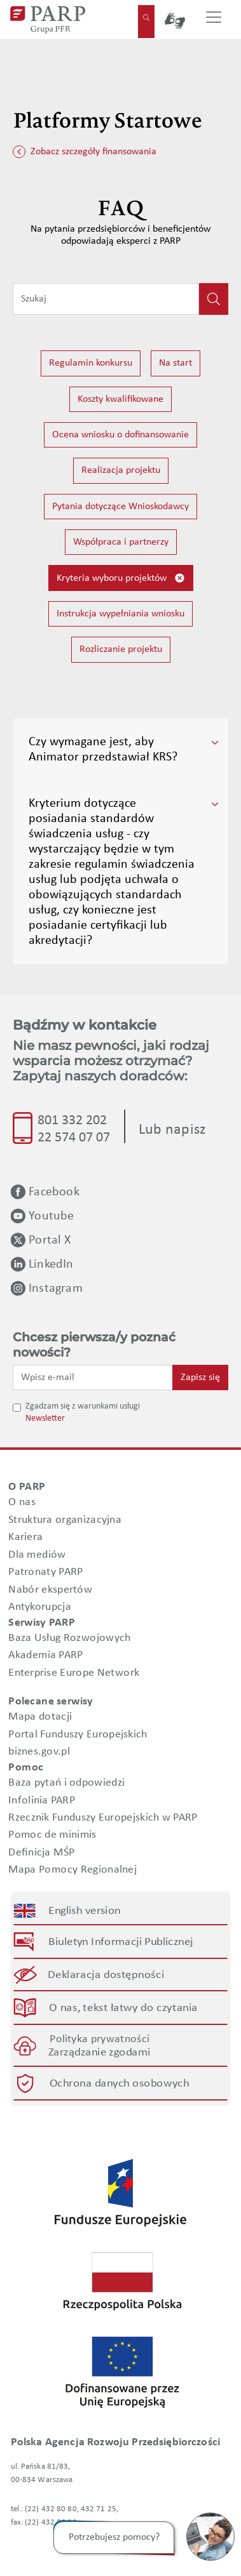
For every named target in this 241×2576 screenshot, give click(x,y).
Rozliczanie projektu (120, 649)
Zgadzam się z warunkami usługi (82, 1406)
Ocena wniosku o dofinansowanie (120, 435)
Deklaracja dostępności (106, 1975)
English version (85, 1911)
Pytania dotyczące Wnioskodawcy (120, 506)
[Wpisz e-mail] (93, 1377)
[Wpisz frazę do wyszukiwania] (106, 299)
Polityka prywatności (99, 2039)
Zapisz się (200, 1377)
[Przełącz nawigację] (213, 19)
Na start (175, 363)
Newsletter (45, 1418)
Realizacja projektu (120, 470)
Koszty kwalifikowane (120, 399)
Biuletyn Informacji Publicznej (121, 1942)
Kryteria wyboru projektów (121, 578)
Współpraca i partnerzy (121, 542)
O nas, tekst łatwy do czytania (123, 2008)
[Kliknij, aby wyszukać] (213, 299)
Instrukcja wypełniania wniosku (120, 614)
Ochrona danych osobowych (119, 2083)
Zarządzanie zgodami (99, 2052)
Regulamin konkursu (90, 363)
